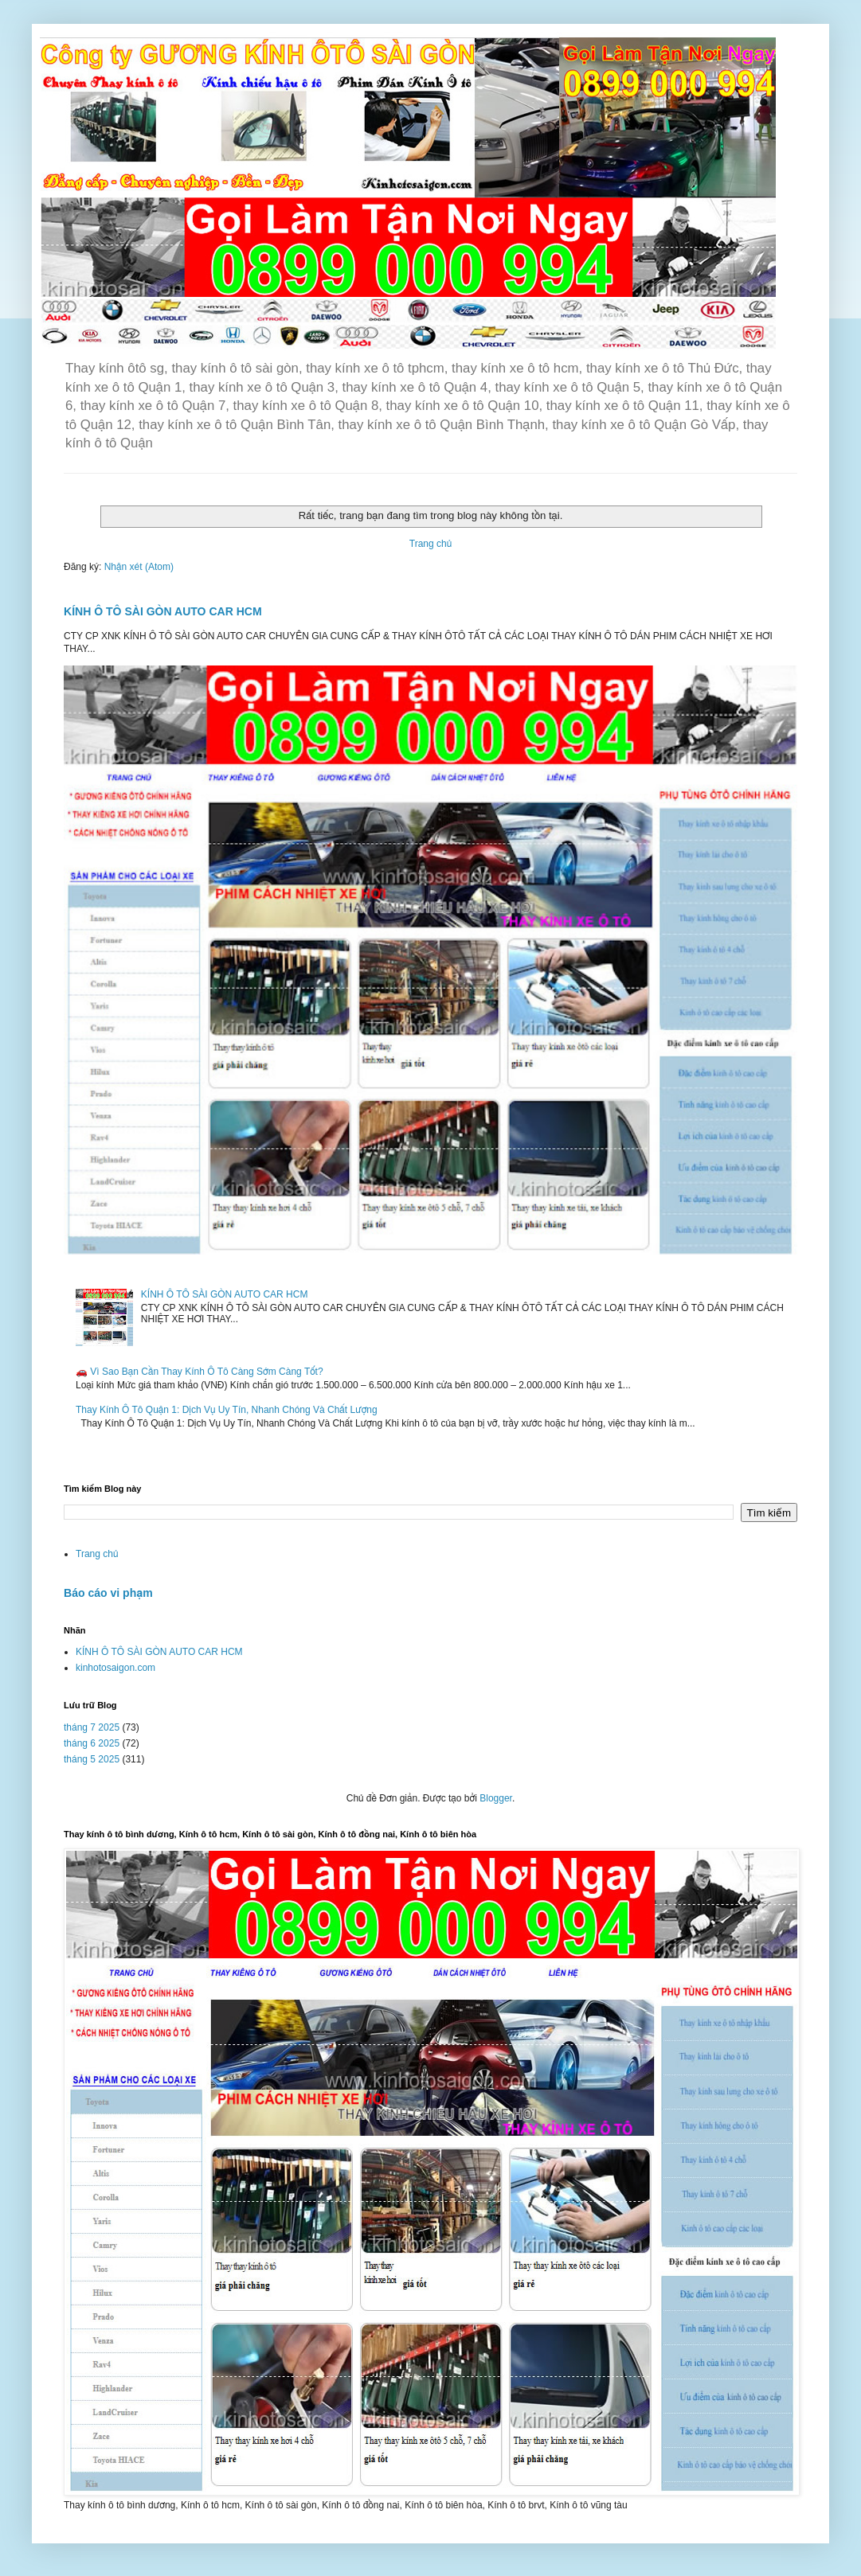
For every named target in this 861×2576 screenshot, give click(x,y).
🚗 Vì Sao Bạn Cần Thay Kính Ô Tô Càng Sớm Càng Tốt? (199, 1371)
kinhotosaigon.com (115, 1667)
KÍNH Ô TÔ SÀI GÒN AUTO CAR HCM (163, 611)
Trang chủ (430, 543)
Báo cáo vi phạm (108, 1593)
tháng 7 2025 (91, 1727)
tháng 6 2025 (91, 1743)
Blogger (495, 1798)
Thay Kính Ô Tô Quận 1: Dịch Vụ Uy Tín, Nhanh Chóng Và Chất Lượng (227, 1409)
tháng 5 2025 (91, 1759)
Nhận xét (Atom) (139, 566)
